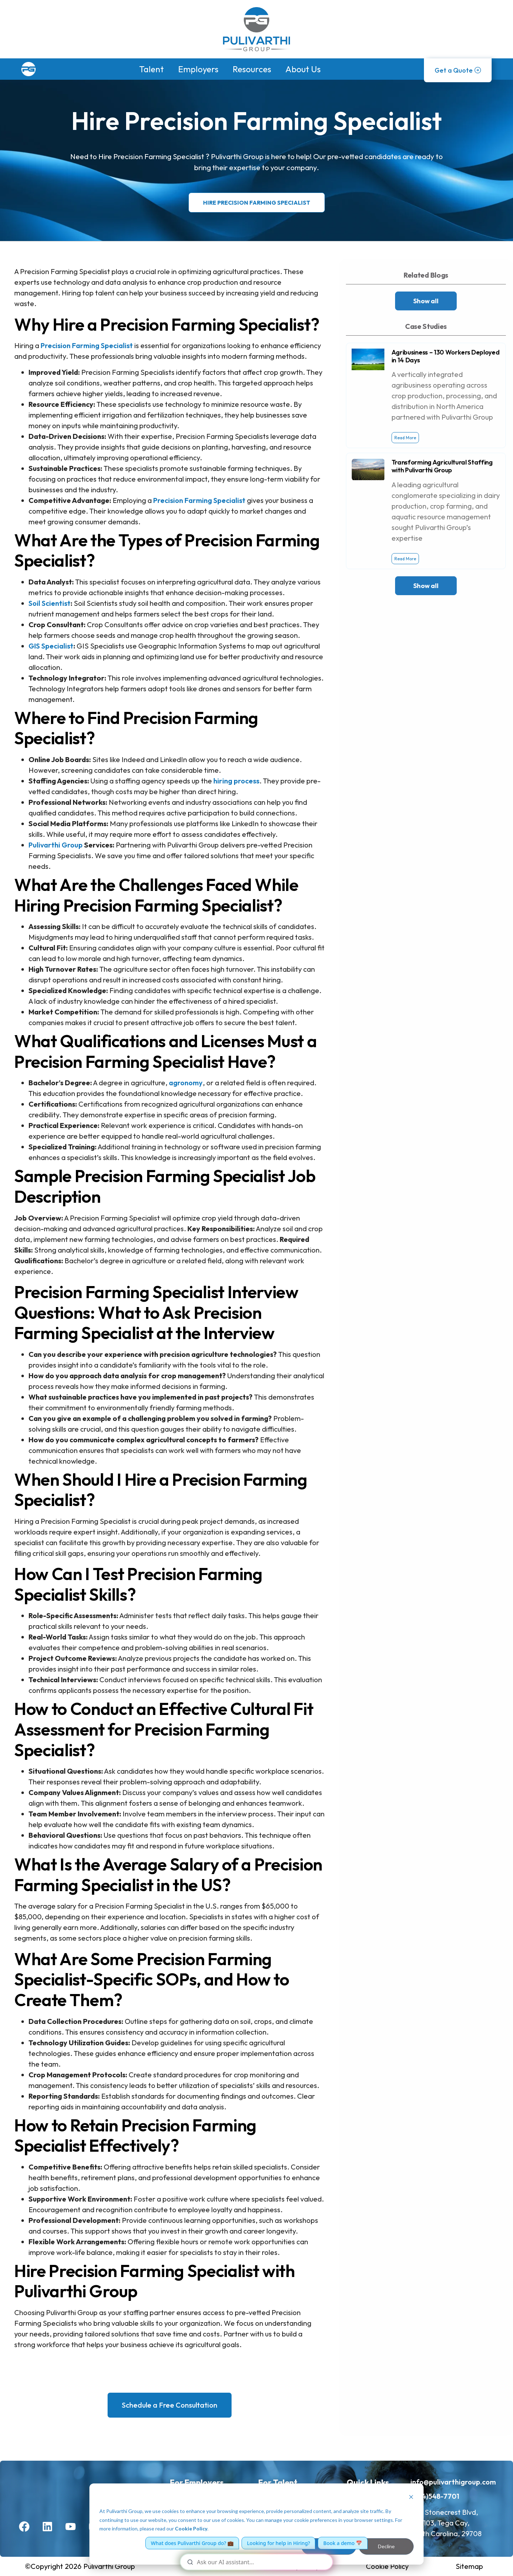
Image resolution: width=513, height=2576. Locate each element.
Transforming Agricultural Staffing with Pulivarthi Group (442, 466)
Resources (252, 69)
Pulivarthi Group (55, 844)
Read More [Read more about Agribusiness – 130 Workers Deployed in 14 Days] (405, 437)
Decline (386, 2546)
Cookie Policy (191, 2528)
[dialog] (256, 2524)
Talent (151, 69)
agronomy (186, 1082)
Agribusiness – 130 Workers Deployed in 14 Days (446, 356)
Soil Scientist (49, 603)
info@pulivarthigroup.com (453, 2481)
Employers (198, 69)
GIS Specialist (50, 645)
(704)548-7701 (434, 2496)
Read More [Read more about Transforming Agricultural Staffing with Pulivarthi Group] (405, 558)
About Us (303, 69)
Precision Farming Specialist (87, 345)
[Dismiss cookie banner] (411, 2497)
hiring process (236, 780)
